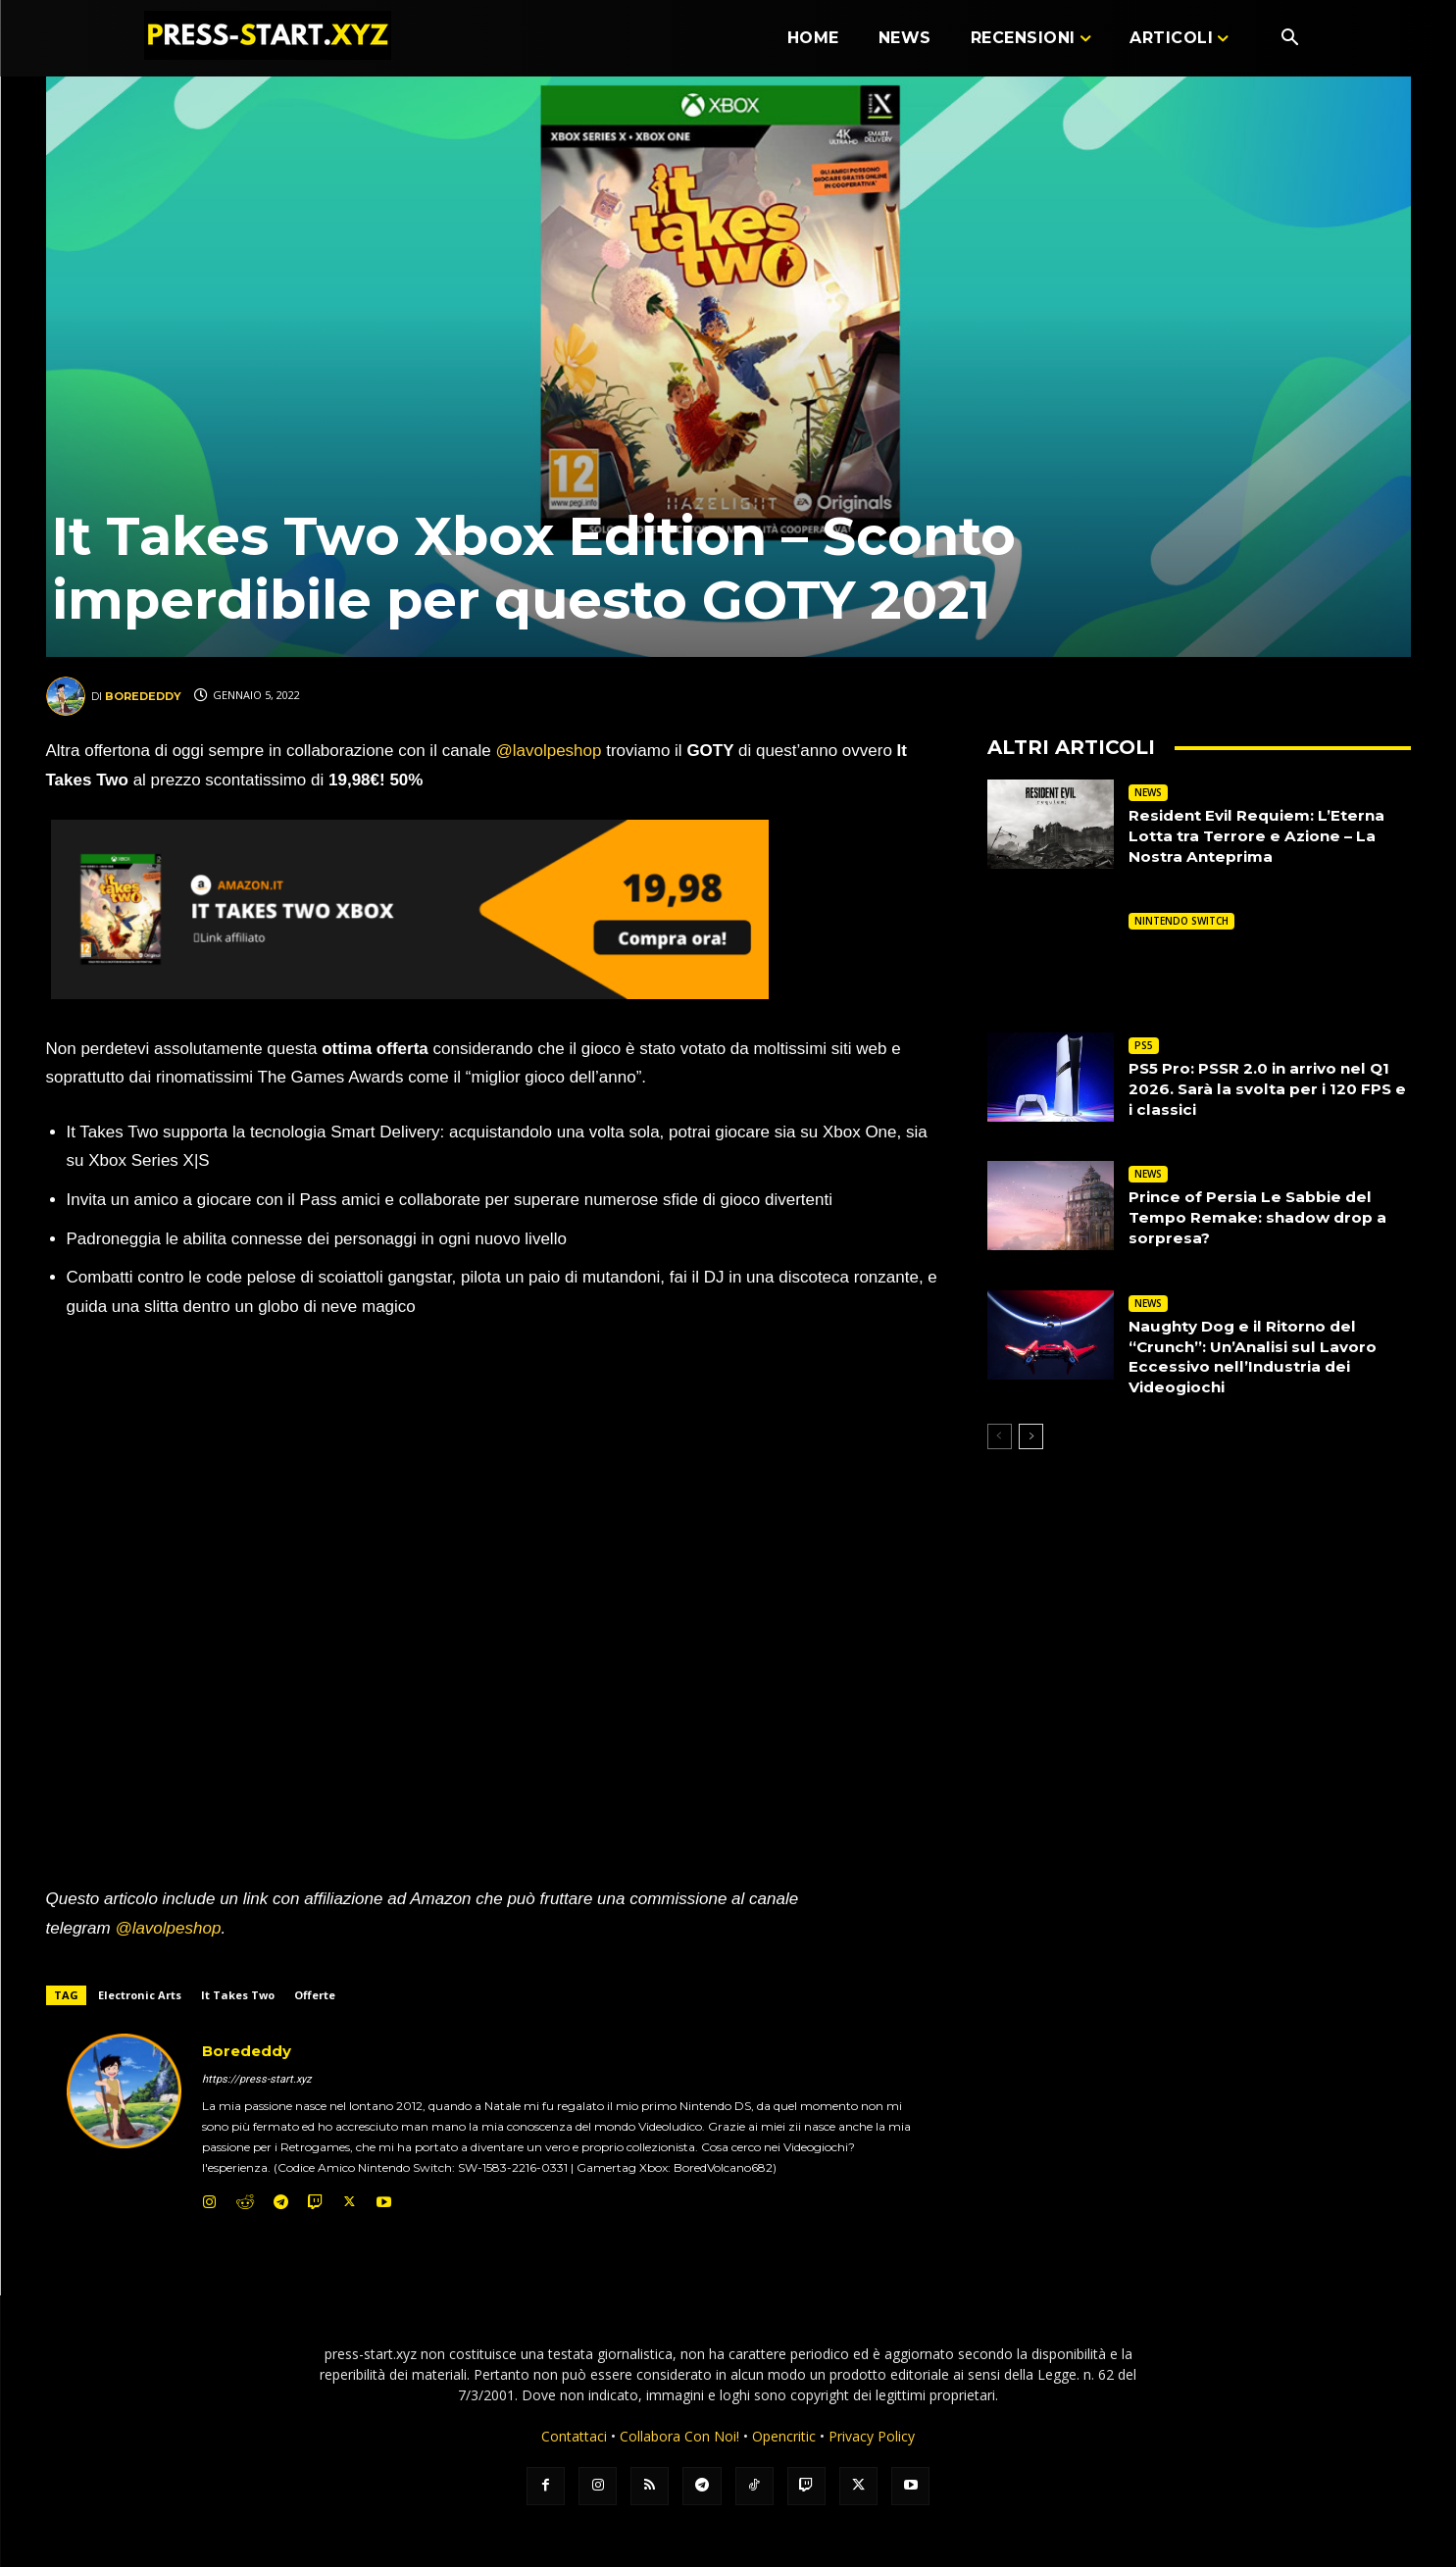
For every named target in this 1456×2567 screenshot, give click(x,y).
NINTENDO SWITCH (1181, 921)
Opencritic (786, 2436)
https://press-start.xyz (256, 2079)
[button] (1290, 39)
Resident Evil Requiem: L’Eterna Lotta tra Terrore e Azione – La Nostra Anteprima (1262, 836)
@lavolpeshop (550, 750)
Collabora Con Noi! (679, 2436)
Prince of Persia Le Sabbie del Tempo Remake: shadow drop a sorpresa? (1263, 1217)
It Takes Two (238, 1995)
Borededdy (143, 696)
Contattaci (574, 2436)
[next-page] (1031, 1436)
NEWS (1148, 792)
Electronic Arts (139, 1995)
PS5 (1143, 1045)
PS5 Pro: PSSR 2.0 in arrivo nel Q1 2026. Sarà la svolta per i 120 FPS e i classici (1267, 1089)
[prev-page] (999, 1436)
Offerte (314, 1995)
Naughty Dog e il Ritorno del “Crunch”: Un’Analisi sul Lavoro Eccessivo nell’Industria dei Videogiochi (1258, 1356)
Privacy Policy (871, 2436)
